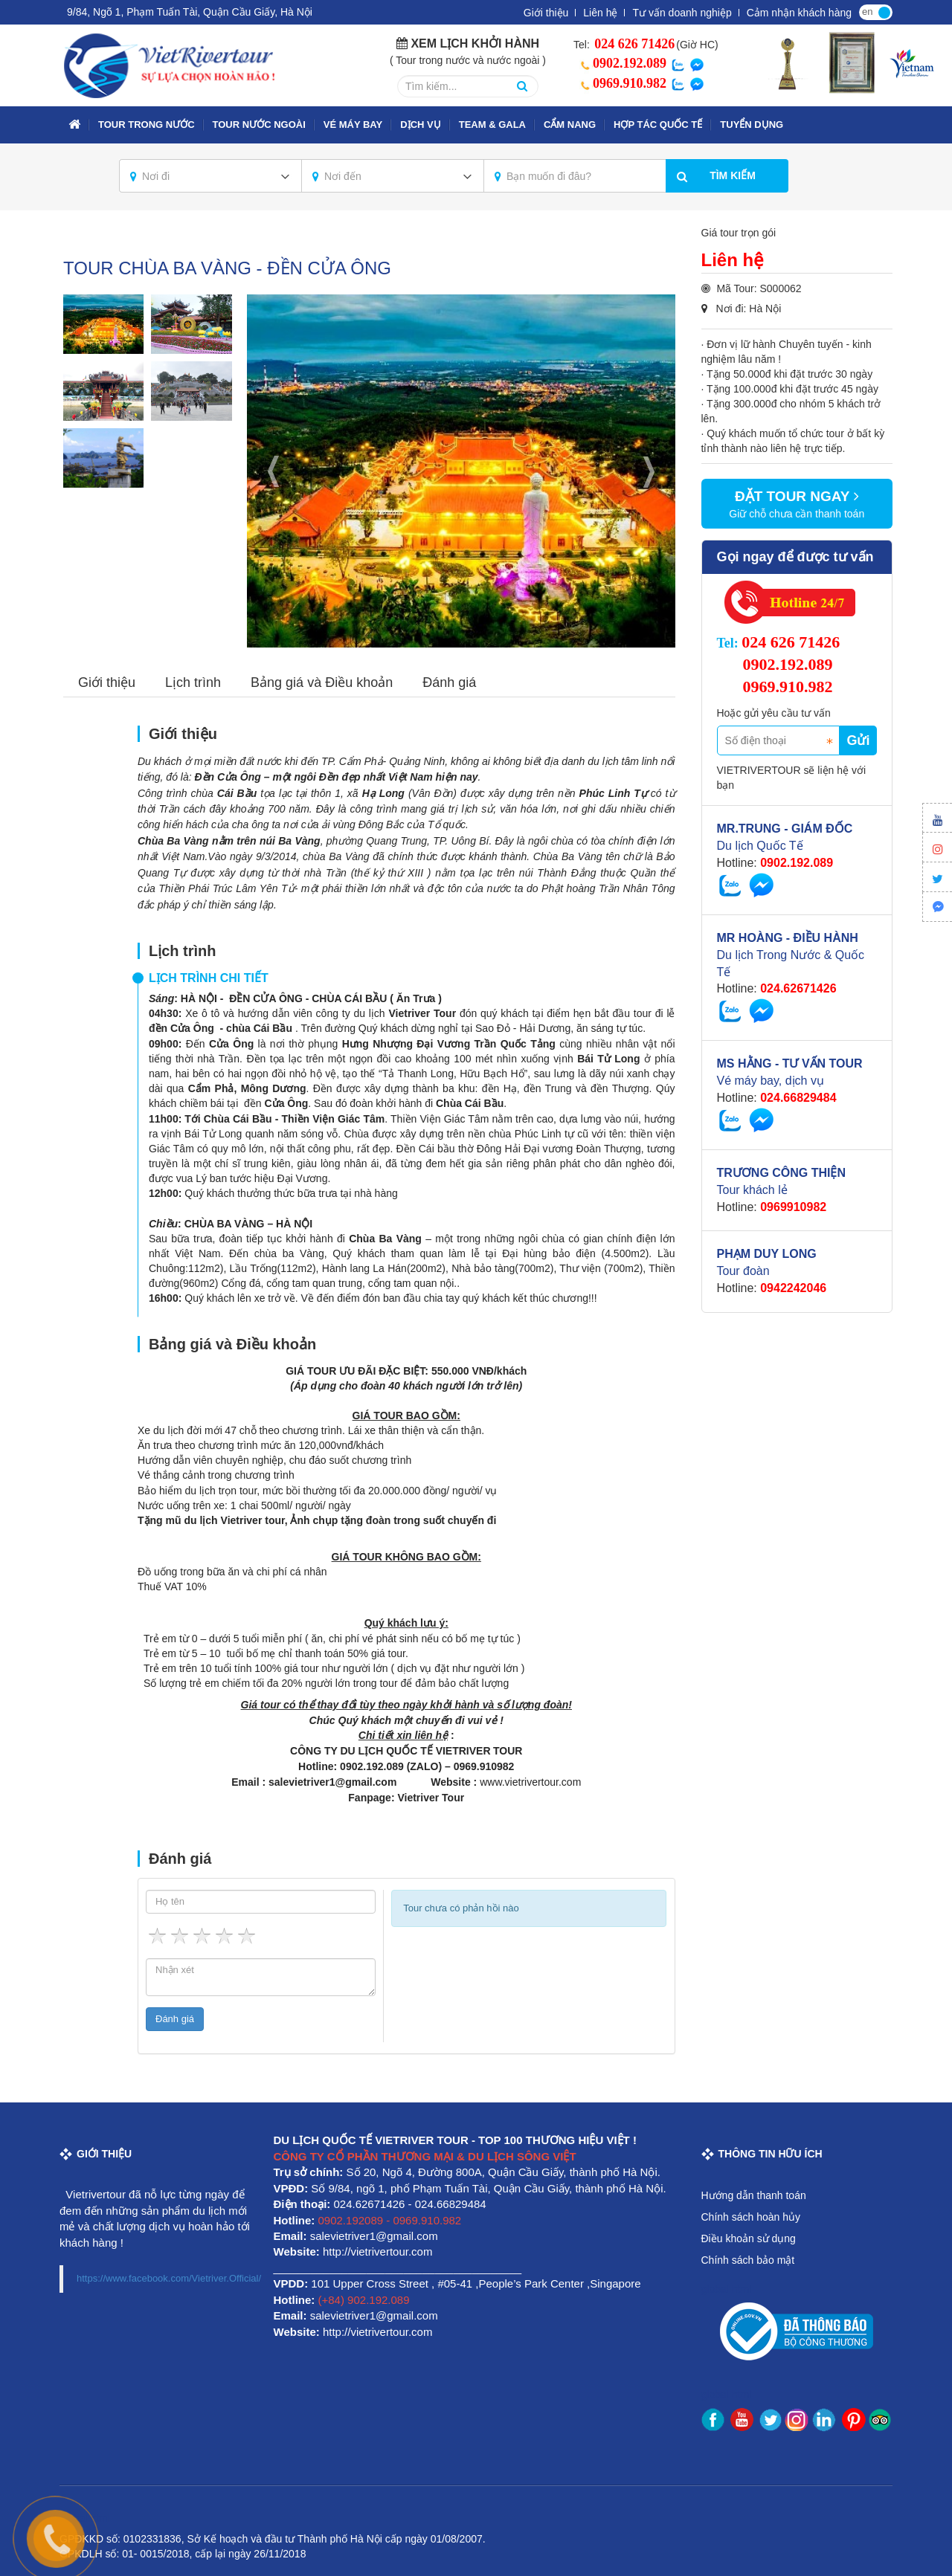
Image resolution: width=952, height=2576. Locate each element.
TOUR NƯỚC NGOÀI (259, 124)
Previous (273, 471)
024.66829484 (798, 1097)
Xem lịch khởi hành (475, 43)
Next (649, 471)
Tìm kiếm (733, 175)
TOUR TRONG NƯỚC (146, 124)
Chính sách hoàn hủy (751, 2217)
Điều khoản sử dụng (748, 2238)
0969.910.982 (620, 83)
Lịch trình (193, 682)
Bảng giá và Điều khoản (322, 682)
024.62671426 (798, 988)
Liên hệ (600, 13)
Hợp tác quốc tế (658, 124)
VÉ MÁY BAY (353, 124)
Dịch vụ (420, 124)
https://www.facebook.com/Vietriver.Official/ (169, 2278)
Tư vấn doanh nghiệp (681, 13)
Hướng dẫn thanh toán (753, 2195)
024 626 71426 (633, 43)
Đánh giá (449, 682)
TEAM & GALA (492, 124)
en (867, 11)
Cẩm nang (570, 124)
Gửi (857, 740)
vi (884, 10)
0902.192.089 (620, 63)
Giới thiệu (546, 13)
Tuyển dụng (751, 124)
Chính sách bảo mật (748, 2260)
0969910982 (793, 1207)
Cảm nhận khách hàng (799, 13)
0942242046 (793, 1288)
